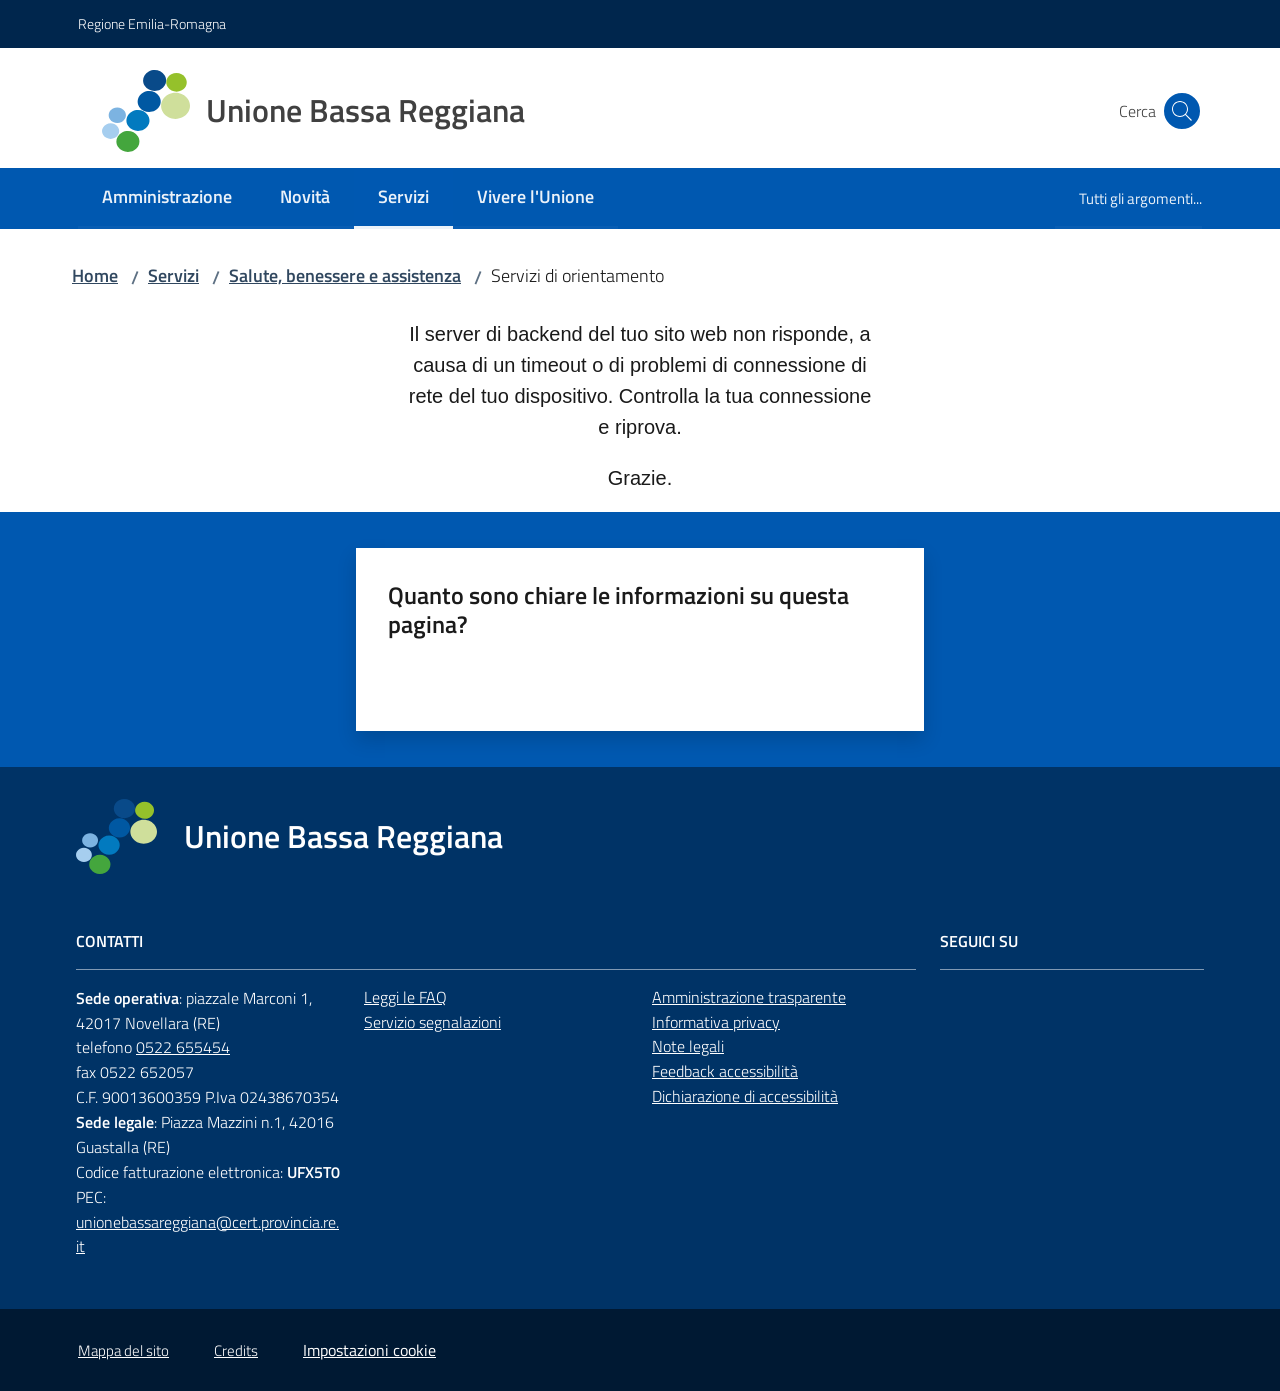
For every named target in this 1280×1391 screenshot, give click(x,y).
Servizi (173, 275)
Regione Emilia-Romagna (152, 23)
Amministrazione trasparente (749, 997)
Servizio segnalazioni (432, 1022)
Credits (236, 1350)
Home (95, 275)
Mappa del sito (123, 1350)
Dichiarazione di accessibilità (745, 1096)
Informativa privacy (716, 1022)
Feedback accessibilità (725, 1071)
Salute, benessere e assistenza (345, 275)
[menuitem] (167, 198)
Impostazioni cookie (369, 1350)
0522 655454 (183, 1047)
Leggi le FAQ (405, 997)
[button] (1178, 111)
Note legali (688, 1046)
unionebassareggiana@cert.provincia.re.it (207, 1234)
